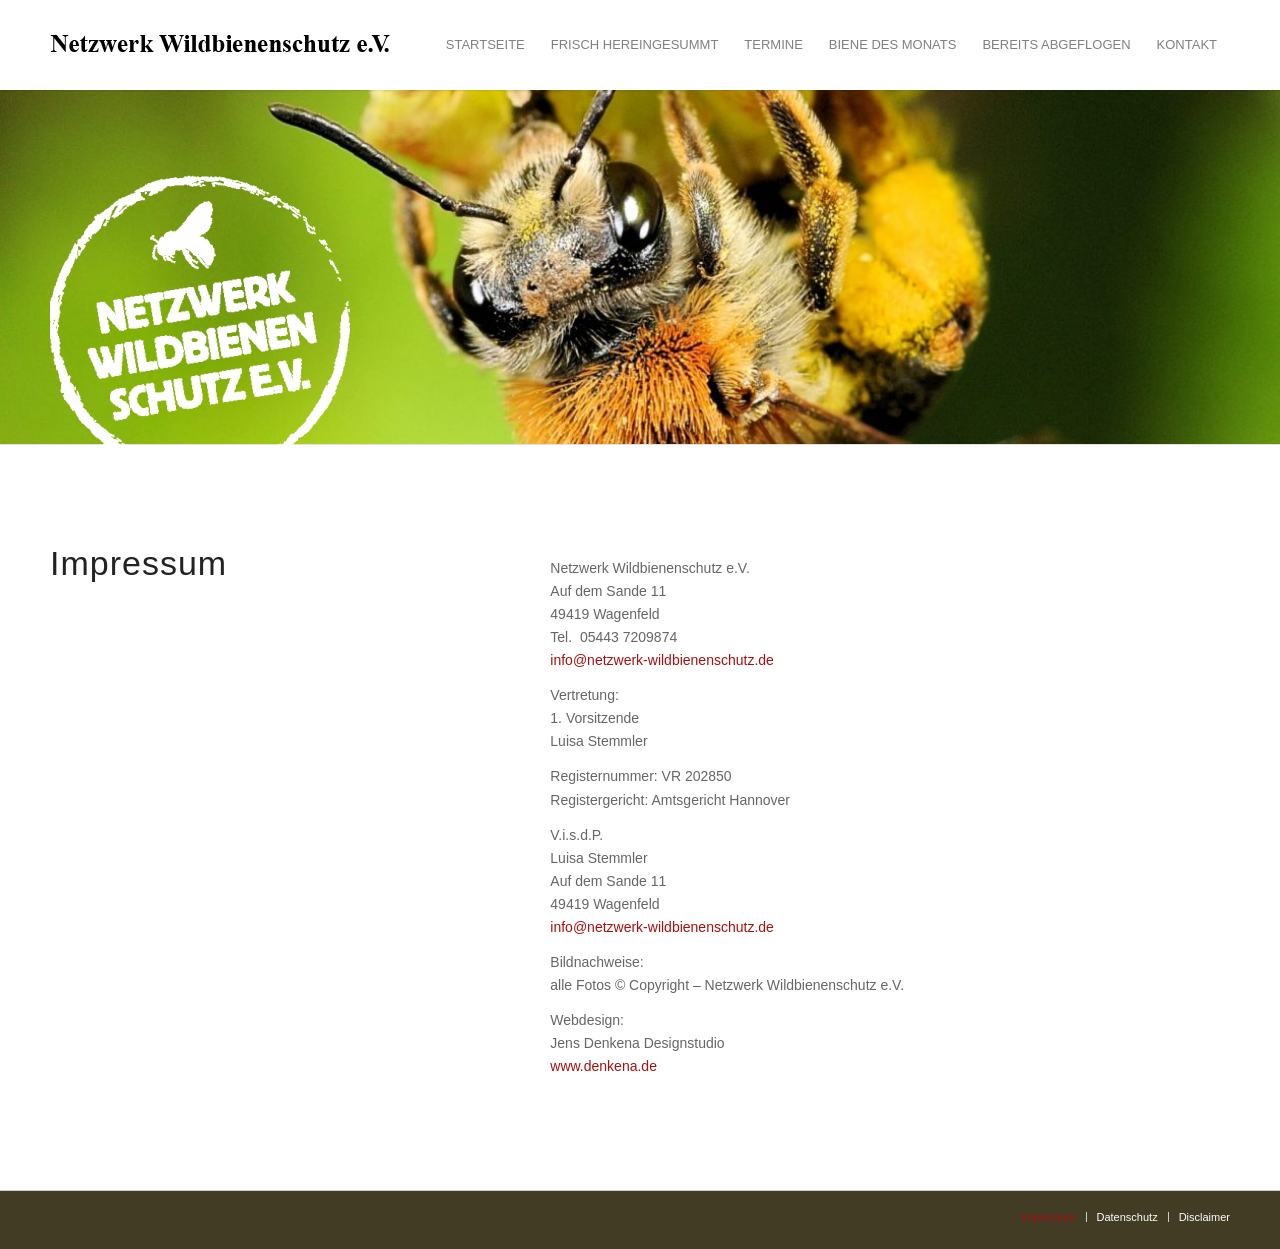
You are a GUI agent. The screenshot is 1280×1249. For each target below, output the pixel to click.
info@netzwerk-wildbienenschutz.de (662, 660)
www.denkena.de (603, 1066)
